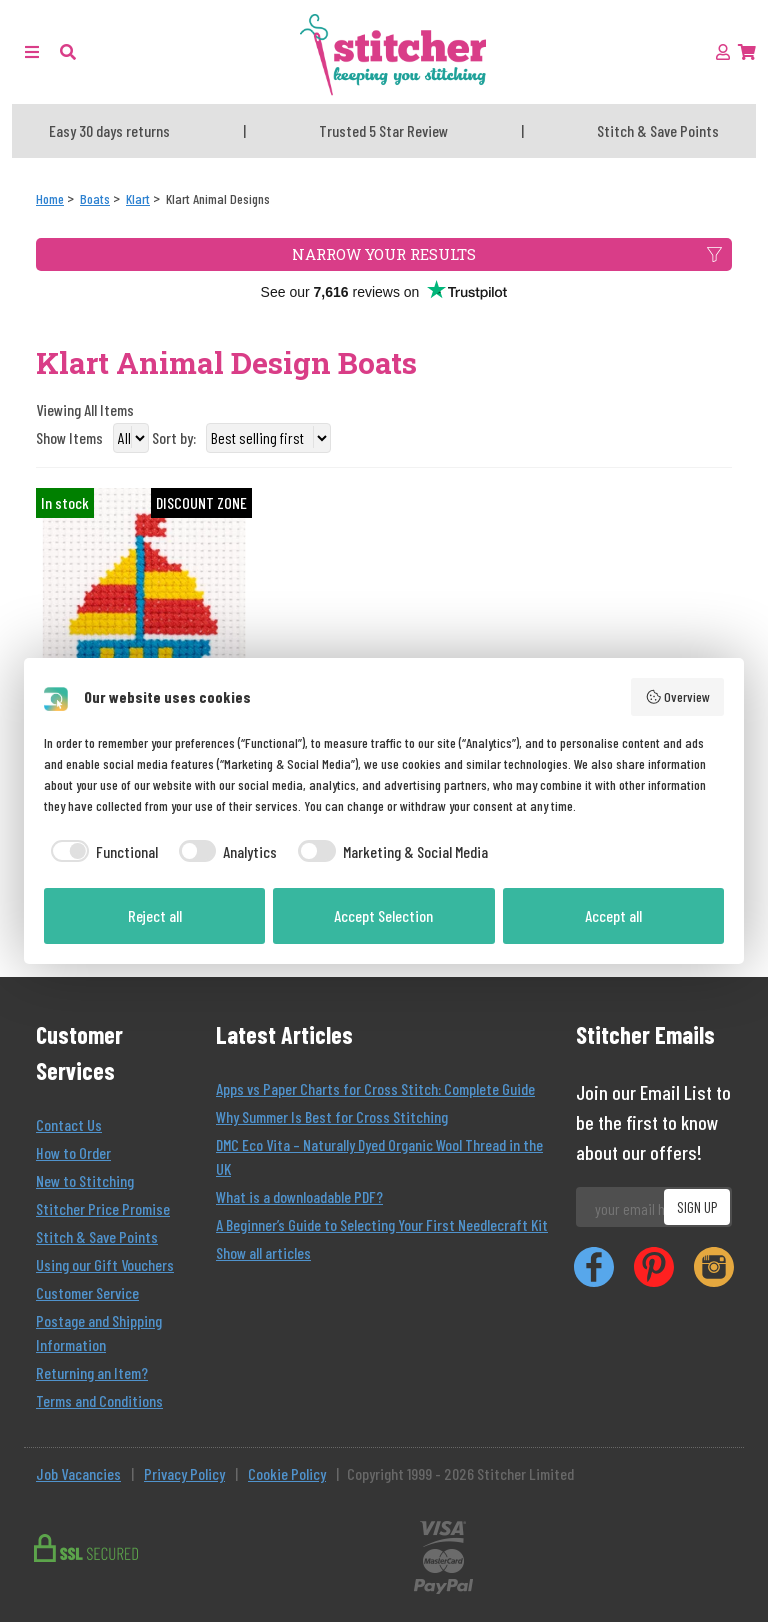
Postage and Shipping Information (99, 1332)
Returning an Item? (92, 1372)
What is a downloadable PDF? (299, 1196)
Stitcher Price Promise (103, 1208)
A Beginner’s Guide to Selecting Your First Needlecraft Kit (382, 1224)
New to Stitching (85, 1180)
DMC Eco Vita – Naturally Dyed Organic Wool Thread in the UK (379, 1156)
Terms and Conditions (99, 1400)
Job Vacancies (78, 1473)
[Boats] (95, 198)
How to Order (73, 1152)
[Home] (50, 198)
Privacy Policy (184, 1473)
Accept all (613, 915)
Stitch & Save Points (97, 1236)
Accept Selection (383, 915)
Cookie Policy (287, 1473)
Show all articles (263, 1252)
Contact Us (69, 1124)
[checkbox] (101, 852)
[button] (68, 51)
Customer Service (87, 1292)
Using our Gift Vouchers (105, 1264)
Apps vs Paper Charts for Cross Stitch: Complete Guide (375, 1088)
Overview (678, 697)
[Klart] (138, 198)
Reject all (155, 915)
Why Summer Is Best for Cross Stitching (332, 1116)
